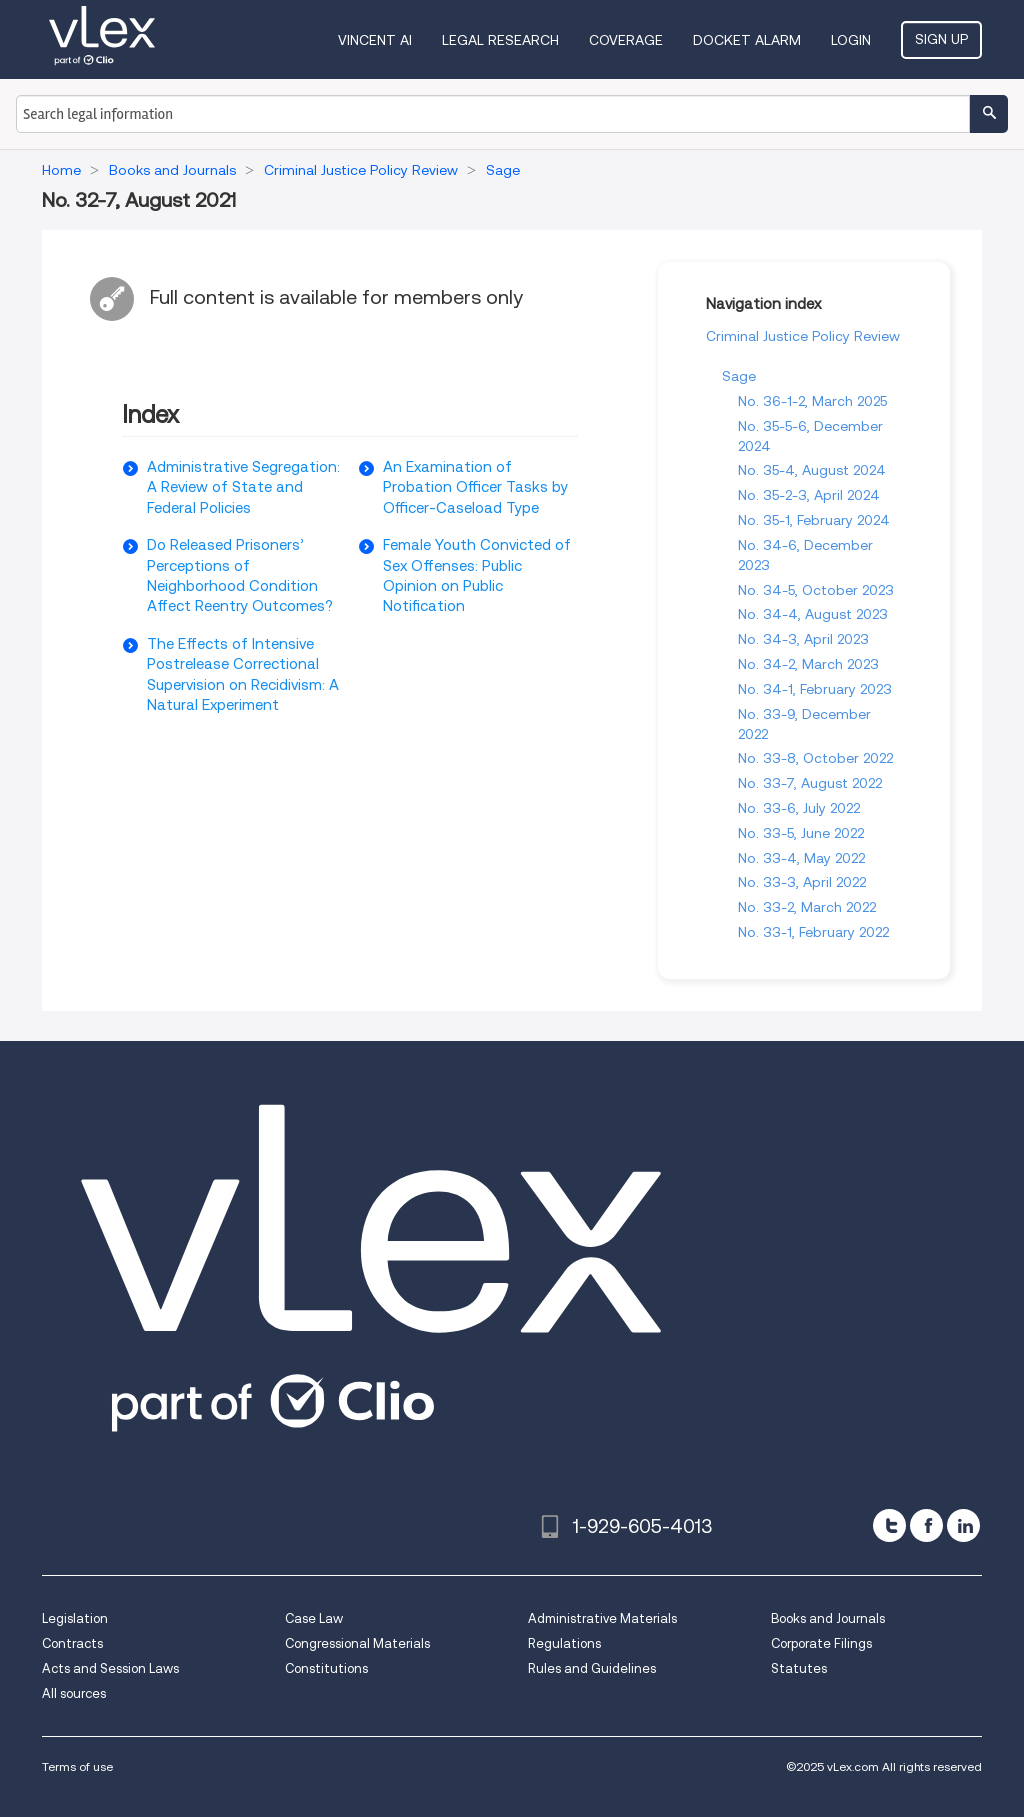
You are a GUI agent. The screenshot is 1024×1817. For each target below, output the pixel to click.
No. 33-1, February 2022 (813, 932)
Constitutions (326, 1668)
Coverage (626, 40)
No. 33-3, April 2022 (802, 882)
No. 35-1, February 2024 (814, 520)
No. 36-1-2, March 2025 (812, 401)
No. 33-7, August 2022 (810, 783)
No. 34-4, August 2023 (813, 614)
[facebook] (926, 1525)
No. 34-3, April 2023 (803, 639)
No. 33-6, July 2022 (799, 808)
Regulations (564, 1643)
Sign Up (941, 39)
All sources (74, 1693)
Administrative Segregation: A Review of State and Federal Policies (243, 487)
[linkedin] (963, 1525)
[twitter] (889, 1525)
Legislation (75, 1618)
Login (851, 40)
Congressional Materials (357, 1643)
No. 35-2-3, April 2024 (809, 495)
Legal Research (500, 40)
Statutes (799, 1668)
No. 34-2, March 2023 (808, 664)
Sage (739, 376)
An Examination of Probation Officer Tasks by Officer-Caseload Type (475, 487)
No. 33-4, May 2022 (801, 858)
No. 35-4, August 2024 (812, 470)
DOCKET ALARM (747, 40)
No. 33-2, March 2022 (807, 907)
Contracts (72, 1643)
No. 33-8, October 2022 (815, 758)
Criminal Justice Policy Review (803, 336)
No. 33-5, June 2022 (801, 833)
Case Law (314, 1618)
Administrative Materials (602, 1618)
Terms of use (77, 1766)
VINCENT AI (375, 40)
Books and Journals (828, 1618)
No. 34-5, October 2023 (816, 590)
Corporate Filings (821, 1643)
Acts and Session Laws (110, 1668)
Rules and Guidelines (592, 1668)
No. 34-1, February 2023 (815, 689)
